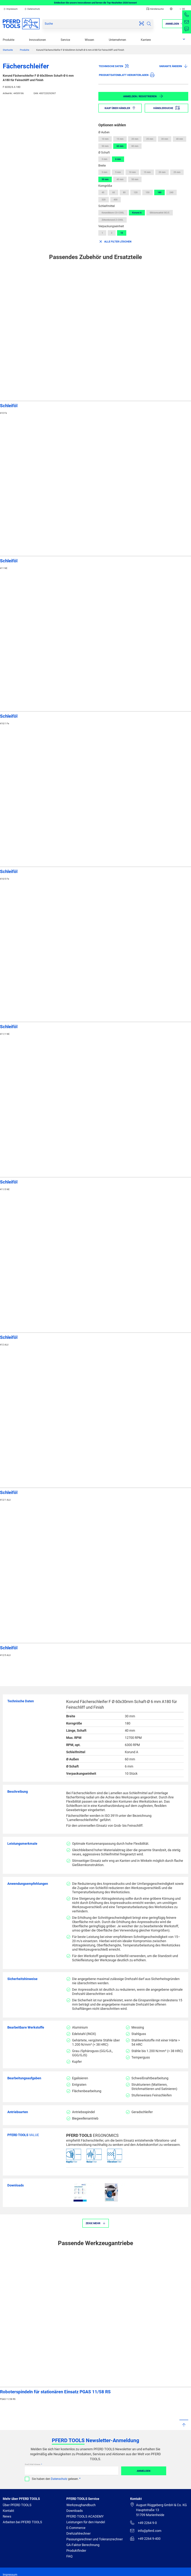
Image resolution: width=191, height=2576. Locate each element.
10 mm (105, 139)
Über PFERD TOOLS (17, 2505)
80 (124, 192)
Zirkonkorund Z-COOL (112, 220)
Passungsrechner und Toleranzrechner (94, 2539)
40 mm (179, 139)
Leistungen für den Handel (85, 2522)
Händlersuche (155, 9)
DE (182, 9)
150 (147, 192)
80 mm (134, 146)
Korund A (137, 212)
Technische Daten (114, 66)
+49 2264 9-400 (145, 2538)
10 (121, 233)
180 (159, 192)
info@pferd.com (145, 2531)
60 (113, 192)
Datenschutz (32, 9)
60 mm (120, 146)
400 (115, 199)
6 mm (118, 159)
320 (104, 199)
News (7, 2516)
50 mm (105, 146)
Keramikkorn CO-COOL (113, 212)
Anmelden (143, 2470)
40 (103, 192)
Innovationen (37, 40)
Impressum (10, 9)
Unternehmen (117, 40)
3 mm (104, 159)
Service (65, 40)
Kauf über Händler (120, 108)
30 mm (164, 139)
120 (136, 192)
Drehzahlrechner (78, 2533)
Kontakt (8, 2511)
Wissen (89, 40)
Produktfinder (76, 2550)
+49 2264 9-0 (143, 2523)
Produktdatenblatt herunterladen (126, 75)
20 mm (134, 139)
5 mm (118, 172)
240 (171, 192)
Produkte (8, 40)
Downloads (74, 2511)
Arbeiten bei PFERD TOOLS (22, 2522)
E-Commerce (75, 2528)
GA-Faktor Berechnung (82, 2545)
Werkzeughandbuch (81, 2505)
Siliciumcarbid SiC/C (159, 212)
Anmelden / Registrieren (143, 96)
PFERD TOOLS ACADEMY (85, 2516)
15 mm (120, 139)
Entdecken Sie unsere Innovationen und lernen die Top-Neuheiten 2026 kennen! (95, 2)
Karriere (146, 40)
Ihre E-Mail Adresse (33, 2464)
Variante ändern (173, 66)
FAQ (69, 2556)
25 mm (149, 139)
